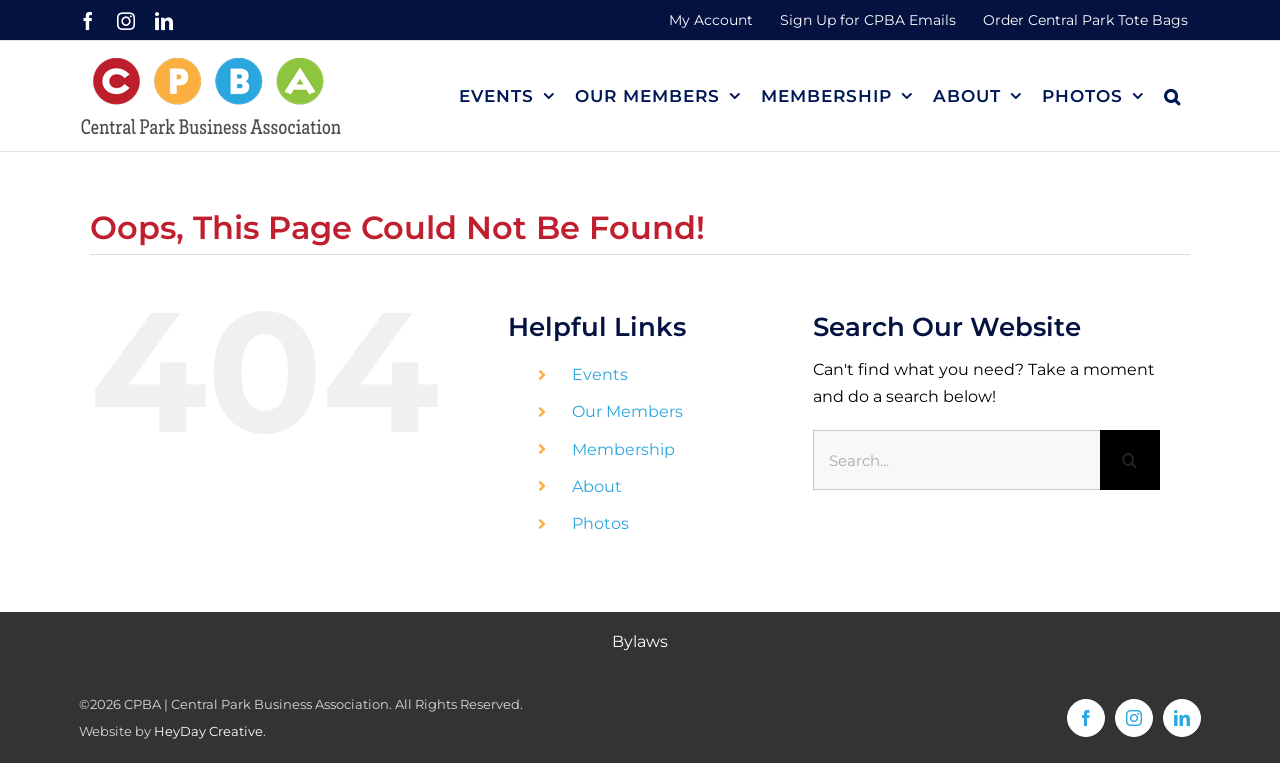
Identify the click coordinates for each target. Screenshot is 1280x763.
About (597, 486)
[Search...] (956, 460)
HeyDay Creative (208, 731)
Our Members (627, 411)
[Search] (1130, 460)
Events (600, 374)
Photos (600, 523)
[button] (1172, 96)
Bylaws (640, 641)
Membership (623, 449)
